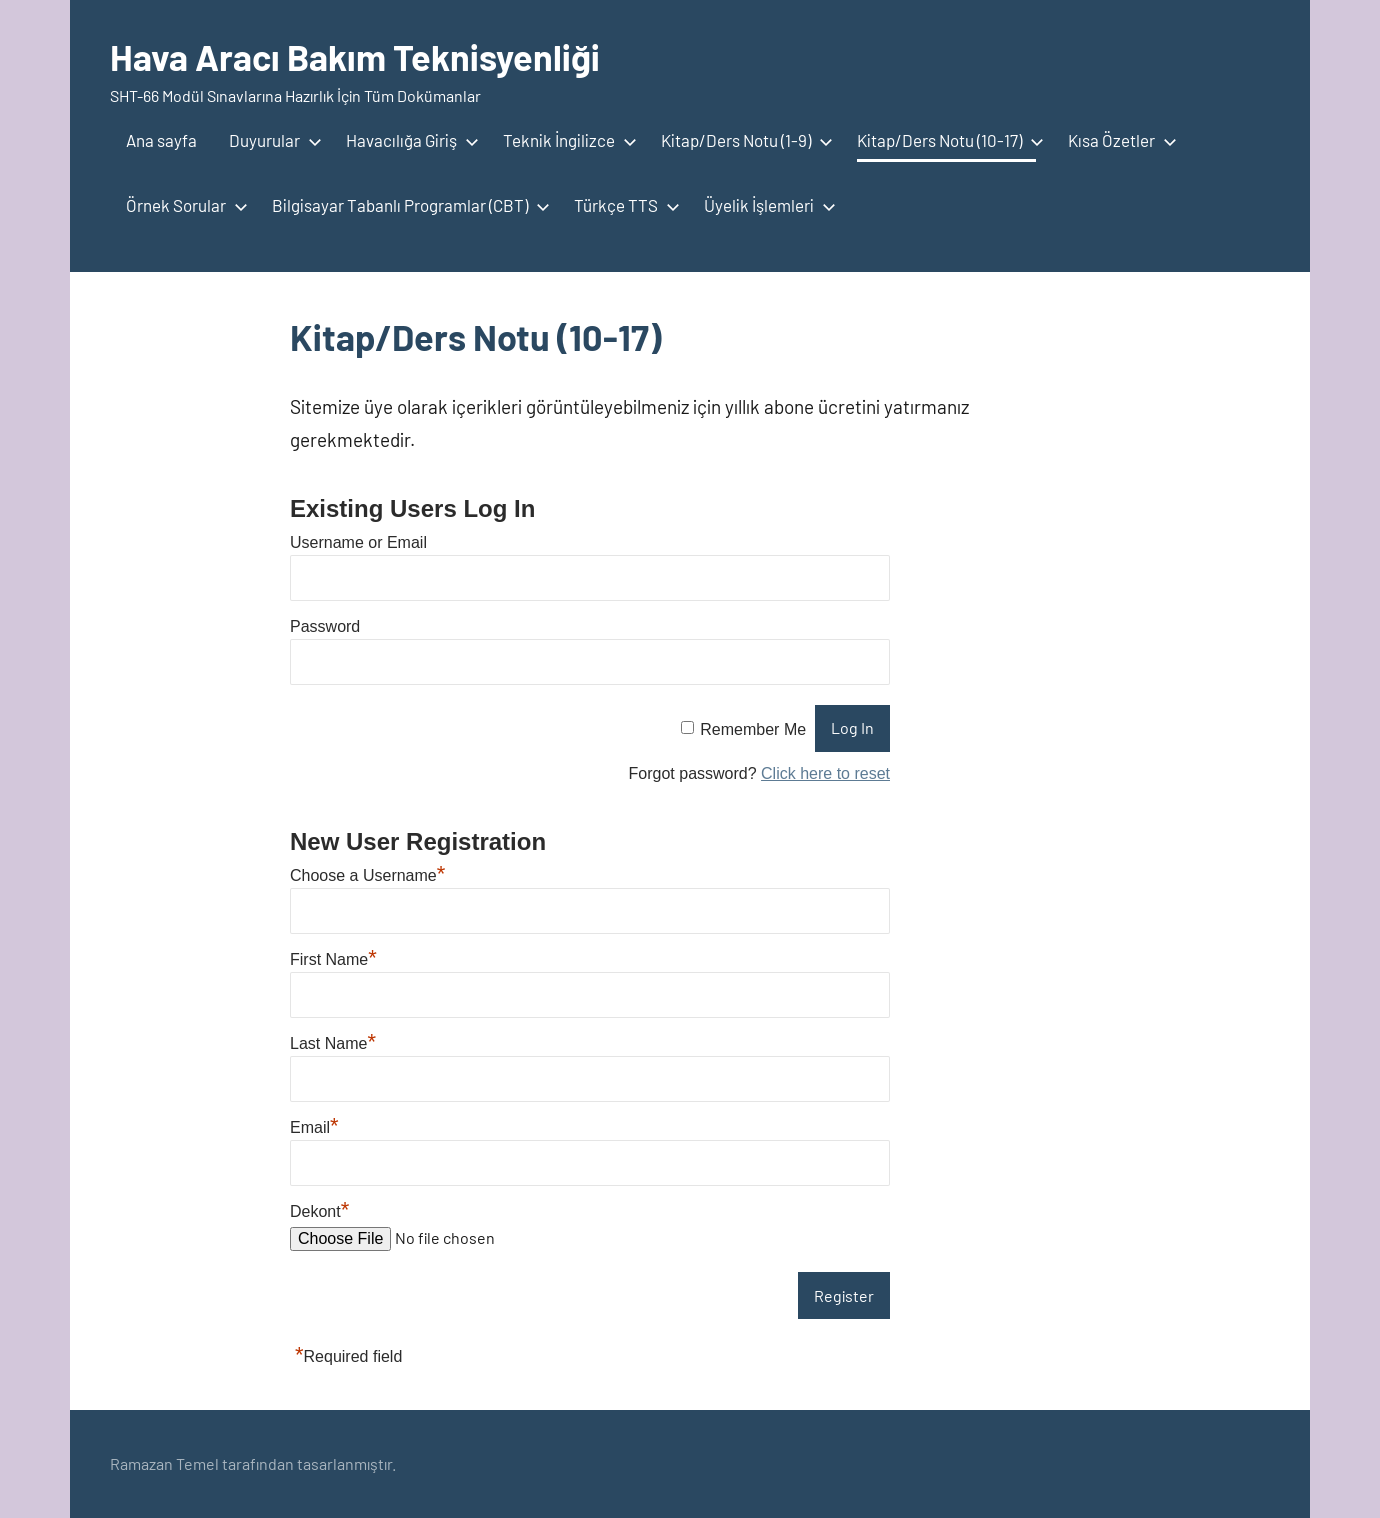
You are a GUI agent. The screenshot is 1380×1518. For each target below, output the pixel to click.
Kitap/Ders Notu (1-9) (743, 140)
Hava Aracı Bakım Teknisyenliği (355, 56)
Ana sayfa (161, 140)
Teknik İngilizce (566, 140)
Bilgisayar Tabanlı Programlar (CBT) (407, 205)
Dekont (319, 1211)
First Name (333, 959)
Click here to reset (825, 773)
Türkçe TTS (623, 205)
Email (314, 1127)
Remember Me (753, 728)
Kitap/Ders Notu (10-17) (946, 140)
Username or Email (358, 542)
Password (325, 626)
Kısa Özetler (1118, 140)
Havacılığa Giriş (408, 140)
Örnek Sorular (183, 205)
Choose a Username (367, 875)
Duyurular (271, 140)
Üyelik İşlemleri (766, 205)
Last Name (333, 1043)
